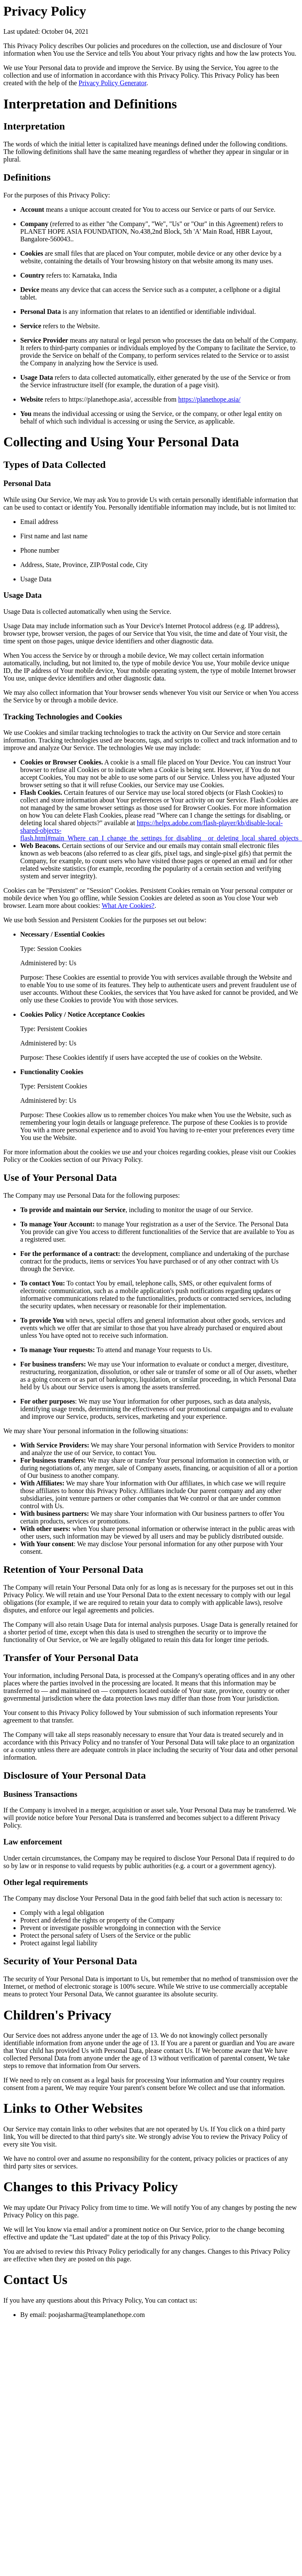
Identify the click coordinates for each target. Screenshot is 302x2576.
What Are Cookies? (128, 905)
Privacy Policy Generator (113, 82)
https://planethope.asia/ (209, 399)
